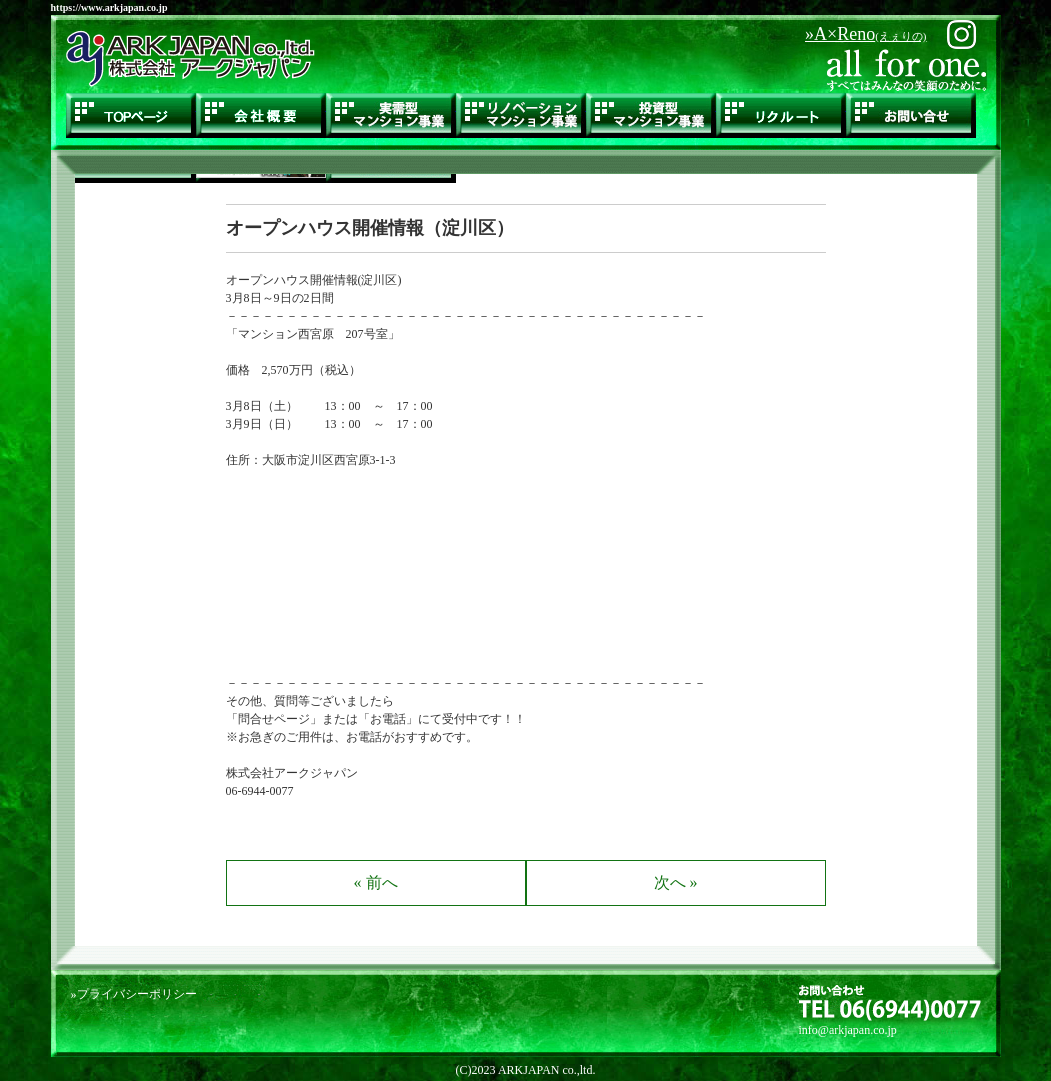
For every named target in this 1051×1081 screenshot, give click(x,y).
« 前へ (376, 882)
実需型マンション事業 (391, 115)
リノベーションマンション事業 (521, 115)
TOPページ (131, 115)
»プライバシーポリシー (134, 994)
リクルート (781, 115)
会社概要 (261, 115)
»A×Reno (865, 34)
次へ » (676, 882)
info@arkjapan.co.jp (848, 1030)
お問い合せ (911, 115)
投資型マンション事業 (651, 115)
